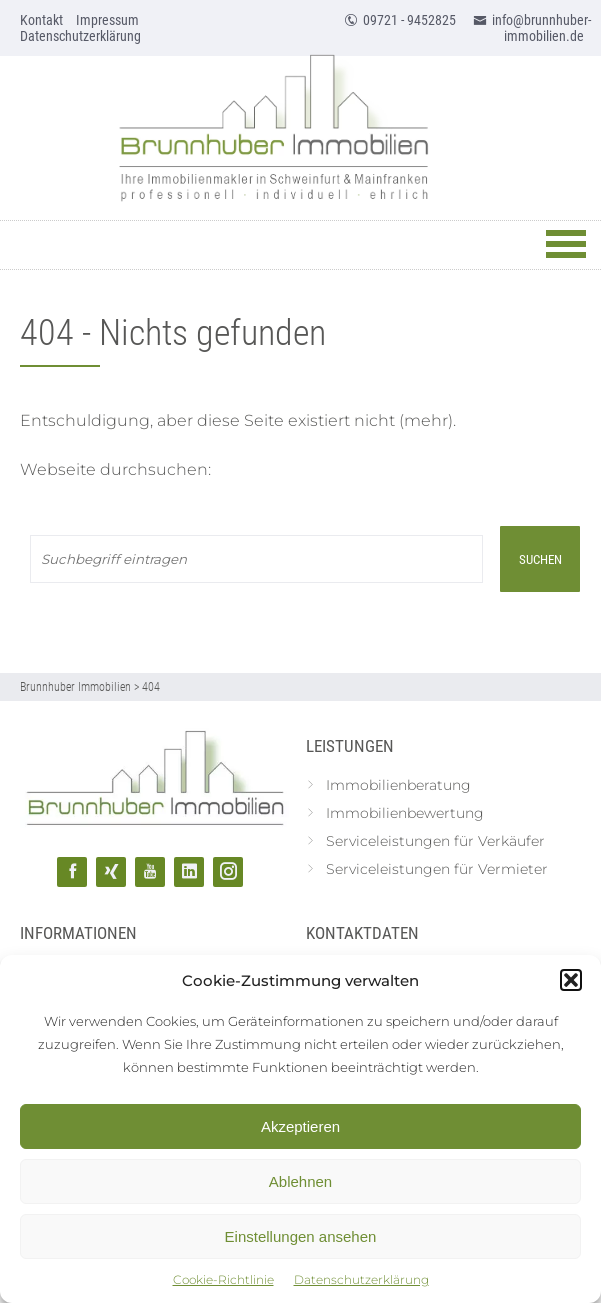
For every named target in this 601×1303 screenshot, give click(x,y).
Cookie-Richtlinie (223, 1279)
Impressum (107, 20)
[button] (571, 980)
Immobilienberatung (398, 785)
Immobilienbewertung (405, 813)
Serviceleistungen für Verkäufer (435, 841)
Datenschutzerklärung (361, 1279)
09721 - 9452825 (400, 20)
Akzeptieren (300, 1126)
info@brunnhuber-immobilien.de (532, 28)
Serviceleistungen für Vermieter (437, 869)
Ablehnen (300, 1181)
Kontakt (41, 20)
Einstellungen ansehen (301, 1236)
